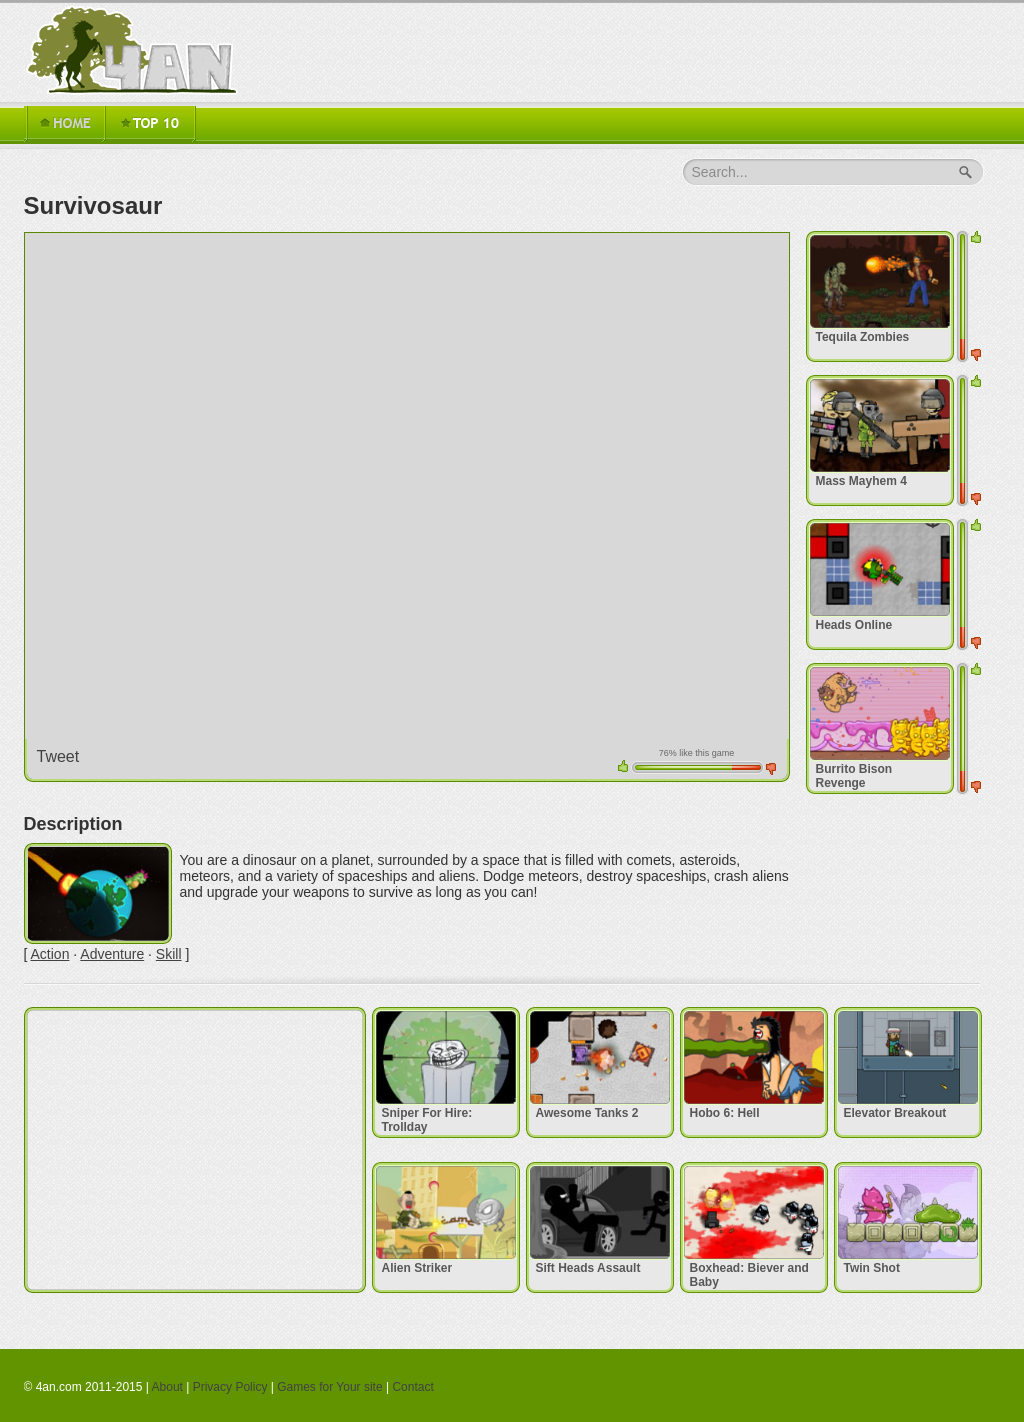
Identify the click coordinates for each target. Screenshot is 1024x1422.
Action (50, 954)
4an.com (136, 50)
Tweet (58, 756)
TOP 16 (150, 124)
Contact (412, 1387)
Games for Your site (329, 1387)
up (623, 766)
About (167, 1387)
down (771, 769)
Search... (720, 172)
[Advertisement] (195, 1150)
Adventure (112, 954)
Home (64, 124)
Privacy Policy (230, 1387)
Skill (169, 954)
